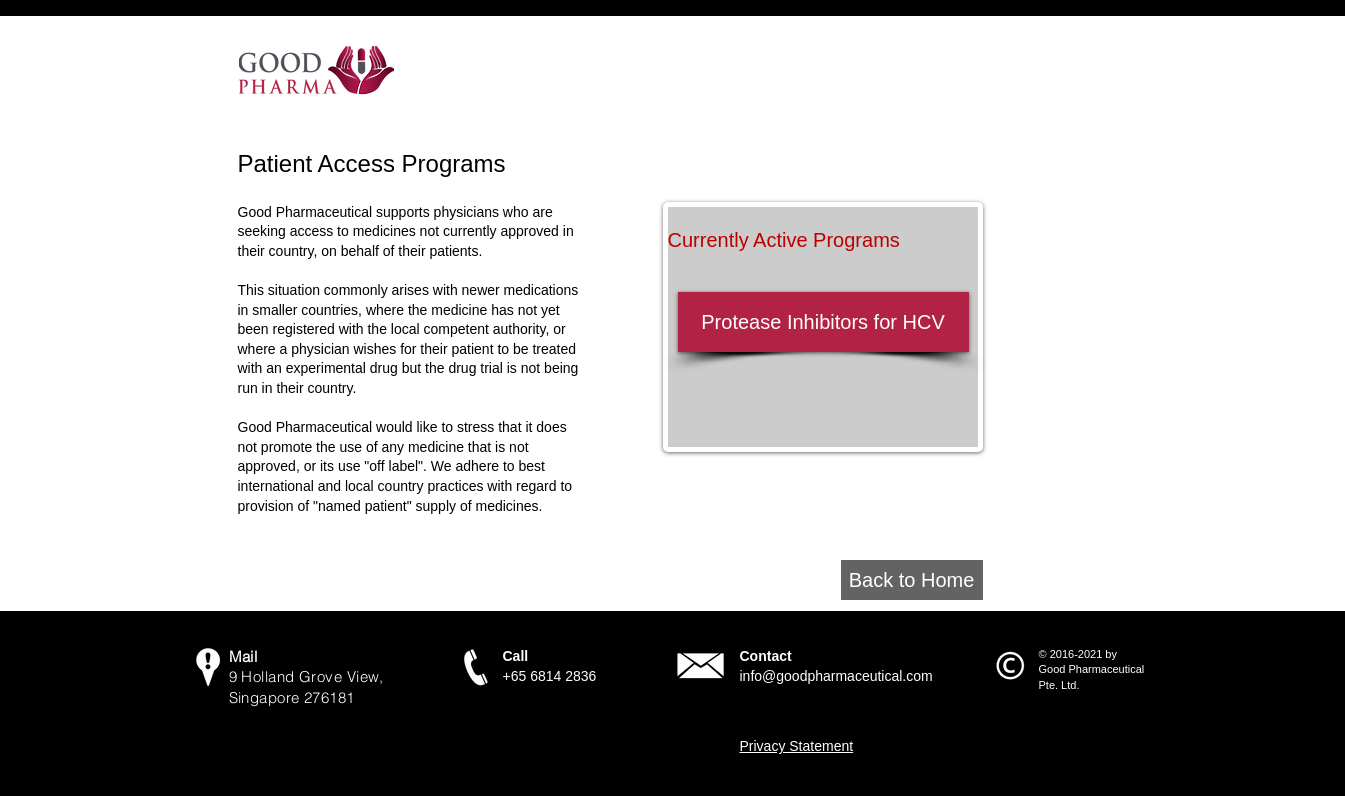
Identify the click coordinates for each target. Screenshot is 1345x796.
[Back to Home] (912, 580)
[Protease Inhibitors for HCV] (823, 322)
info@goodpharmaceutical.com (836, 676)
